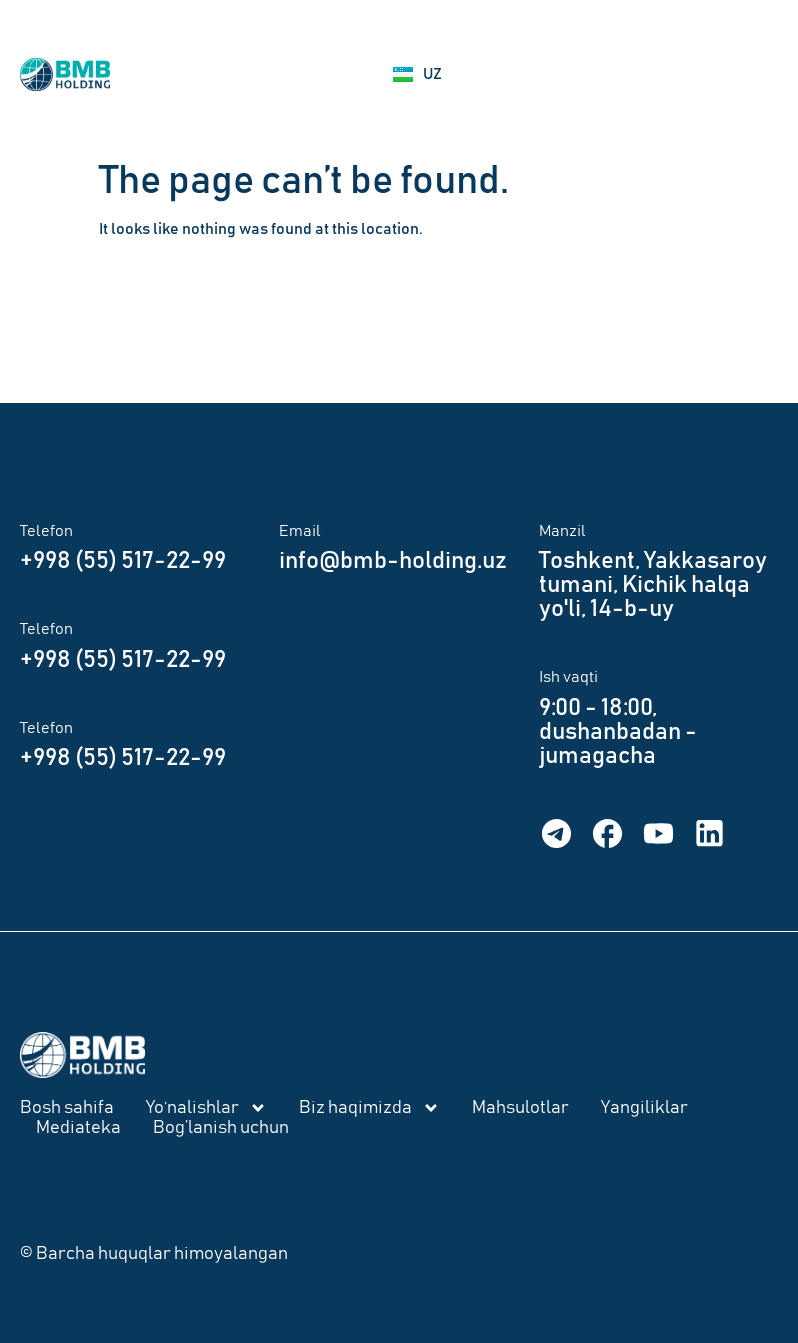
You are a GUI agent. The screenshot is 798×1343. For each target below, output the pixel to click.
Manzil (562, 531)
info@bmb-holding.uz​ (393, 561)
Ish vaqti (568, 677)
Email (300, 531)
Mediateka (78, 1128)
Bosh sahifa (67, 1108)
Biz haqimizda (369, 1108)
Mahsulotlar (520, 1108)
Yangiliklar (644, 1108)
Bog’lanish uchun (221, 1128)
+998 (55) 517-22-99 (123, 561)
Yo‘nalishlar (206, 1108)
